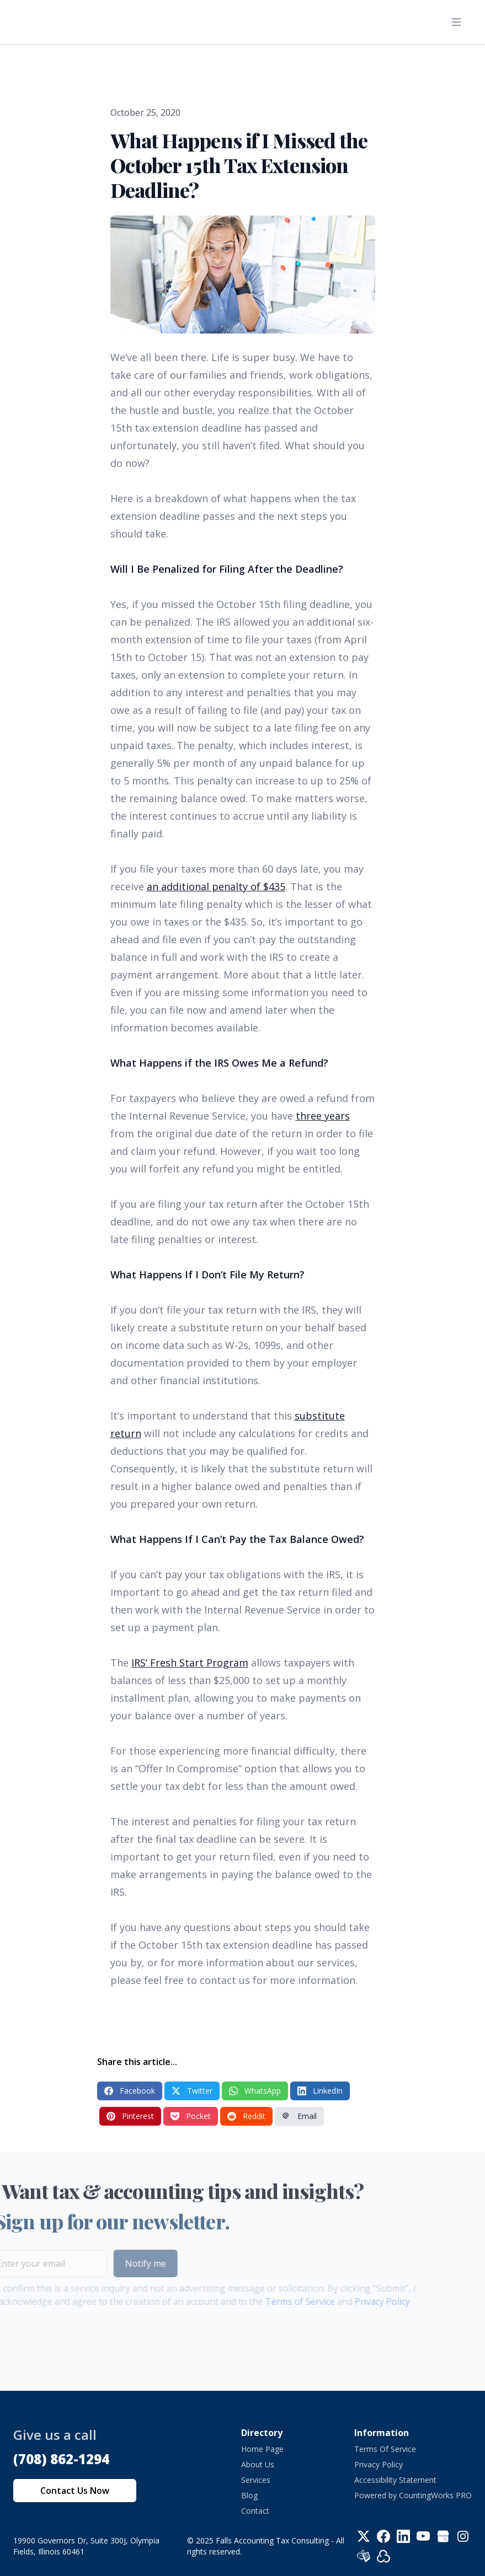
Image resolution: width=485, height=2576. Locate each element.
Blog (249, 2495)
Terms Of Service (385, 2449)
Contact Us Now (74, 2490)
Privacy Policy (364, 2301)
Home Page (262, 2449)
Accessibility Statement (395, 2480)
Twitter (192, 2090)
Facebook (129, 2090)
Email (299, 2116)
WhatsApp (255, 2090)
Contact (255, 2510)
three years (323, 1115)
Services (255, 2480)
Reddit (246, 2116)
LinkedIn (320, 2090)
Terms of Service (282, 2301)
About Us (257, 2464)
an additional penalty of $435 (216, 886)
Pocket (190, 2116)
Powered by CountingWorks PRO (413, 2495)
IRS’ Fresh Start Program (189, 1662)
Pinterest (130, 2116)
